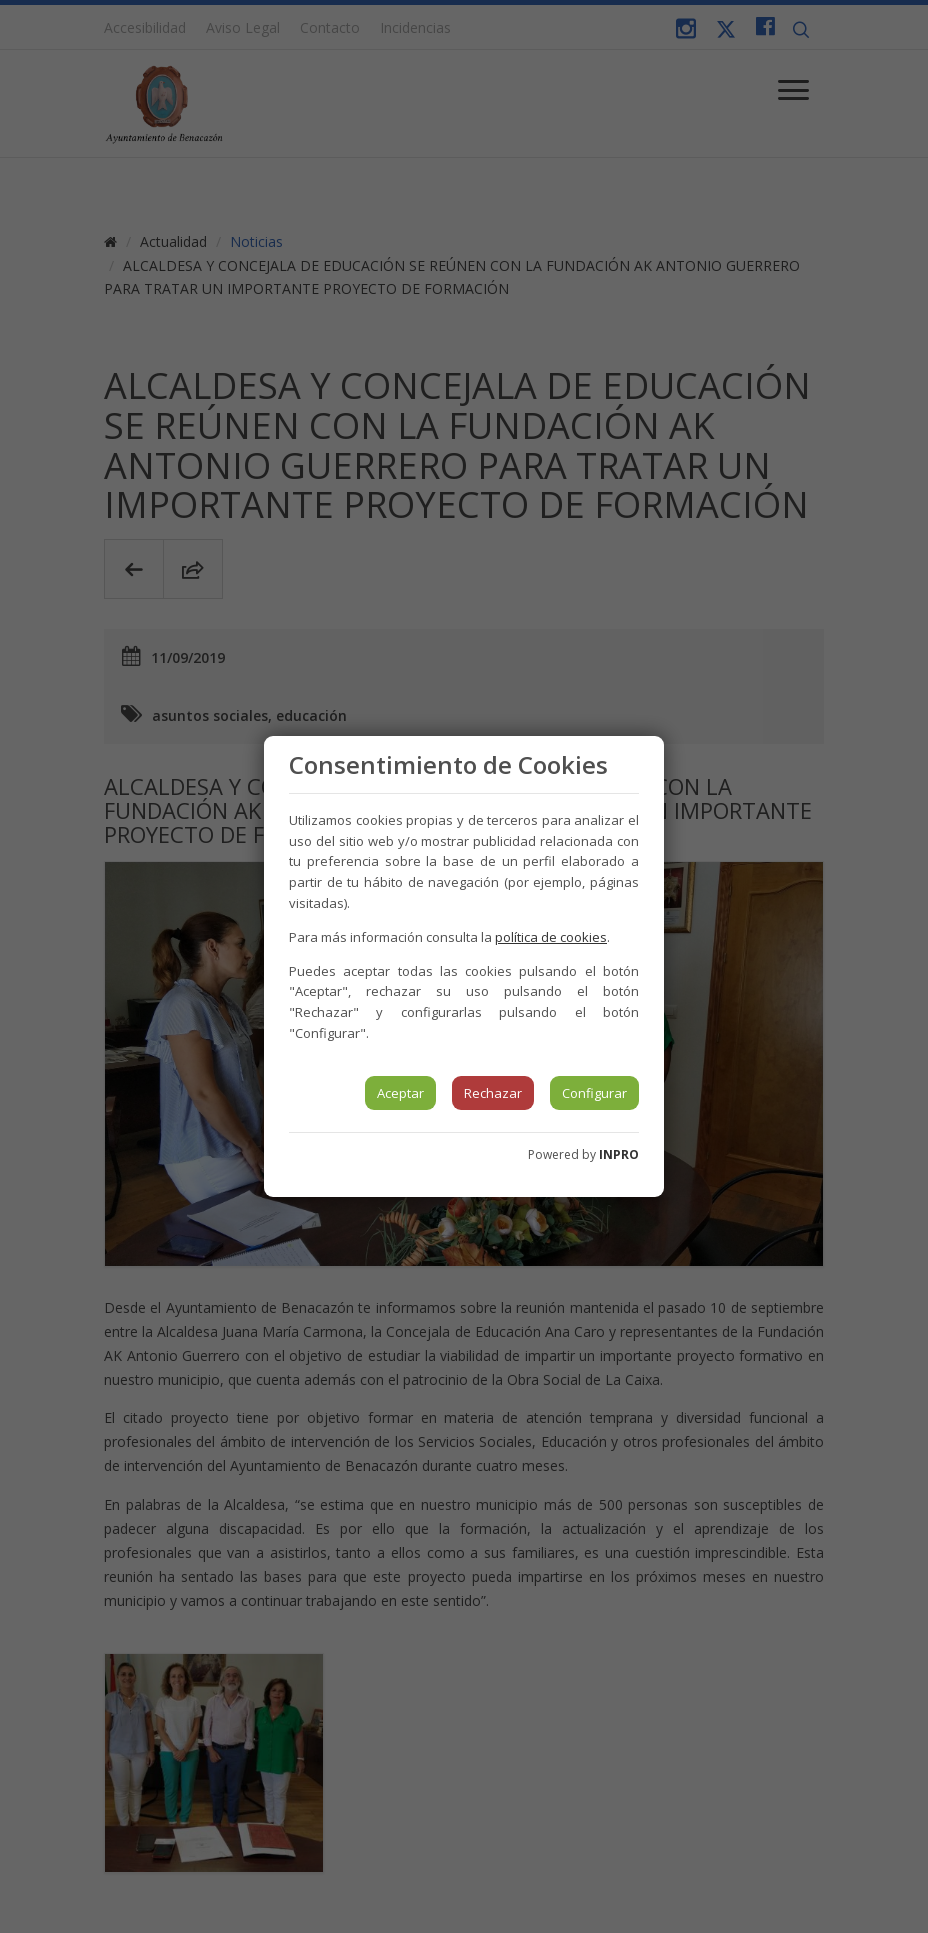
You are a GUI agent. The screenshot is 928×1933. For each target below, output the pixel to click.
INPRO (619, 1154)
